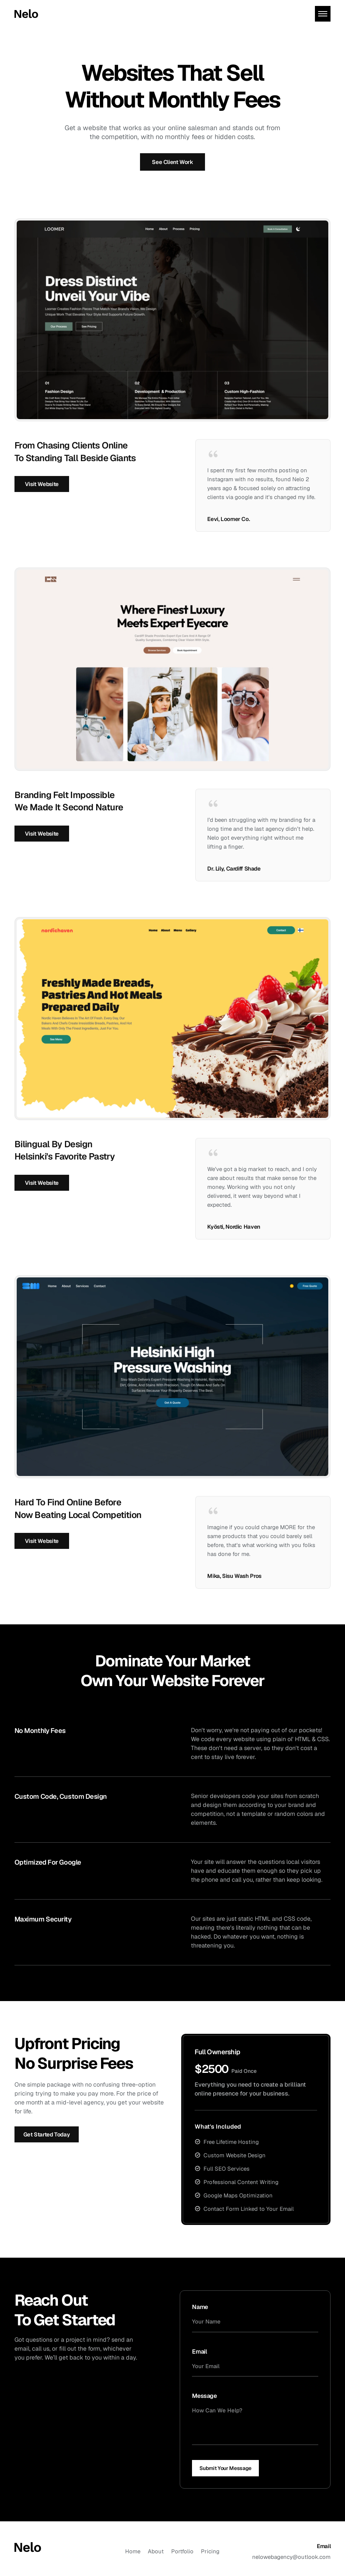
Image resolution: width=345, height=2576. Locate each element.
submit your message (225, 2468)
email (199, 2351)
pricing (210, 2551)
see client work (172, 161)
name (200, 2307)
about (156, 2551)
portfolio (182, 2551)
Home (132, 2551)
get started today (46, 2134)
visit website (42, 484)
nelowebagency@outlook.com (291, 2556)
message (204, 2396)
